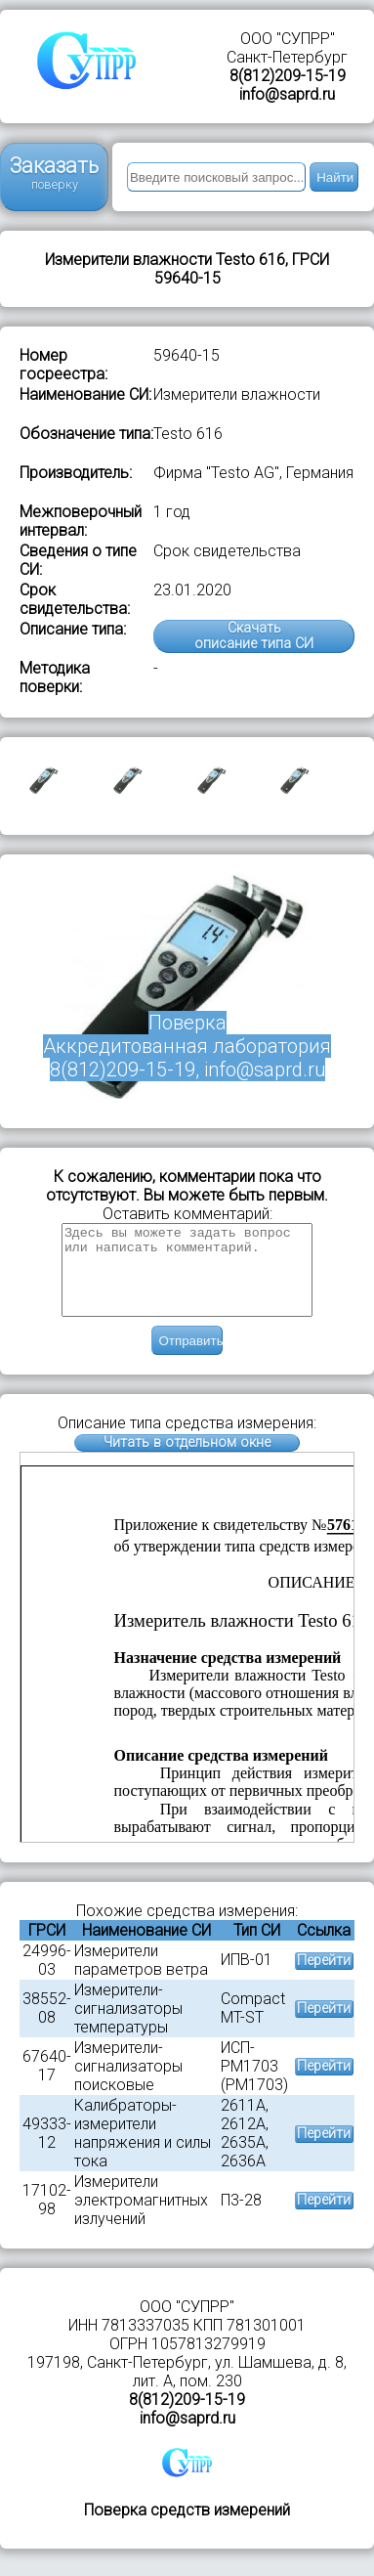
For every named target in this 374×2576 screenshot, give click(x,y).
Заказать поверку (54, 172)
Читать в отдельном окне (187, 1460)
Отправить (190, 1358)
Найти (334, 177)
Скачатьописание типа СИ (253, 636)
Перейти (324, 1978)
